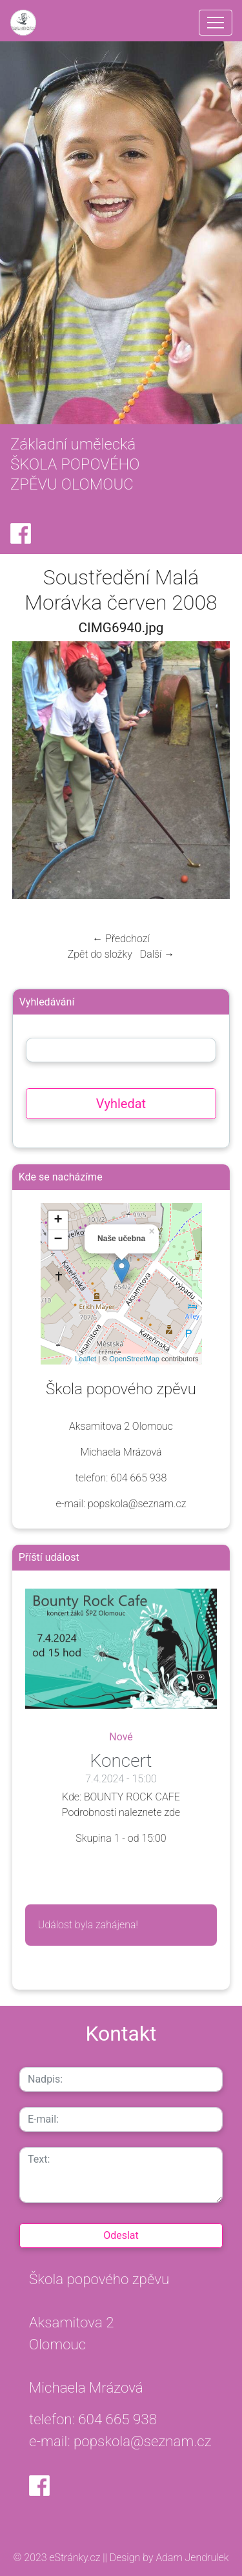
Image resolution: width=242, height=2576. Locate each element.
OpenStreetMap (134, 1359)
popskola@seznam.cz (143, 2441)
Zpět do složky (100, 954)
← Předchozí (120, 939)
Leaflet (85, 1359)
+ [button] (58, 1220)
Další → (157, 954)
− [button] (58, 1240)
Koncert (121, 1760)
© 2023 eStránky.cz (58, 2557)
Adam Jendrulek (191, 2557)
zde (173, 1812)
